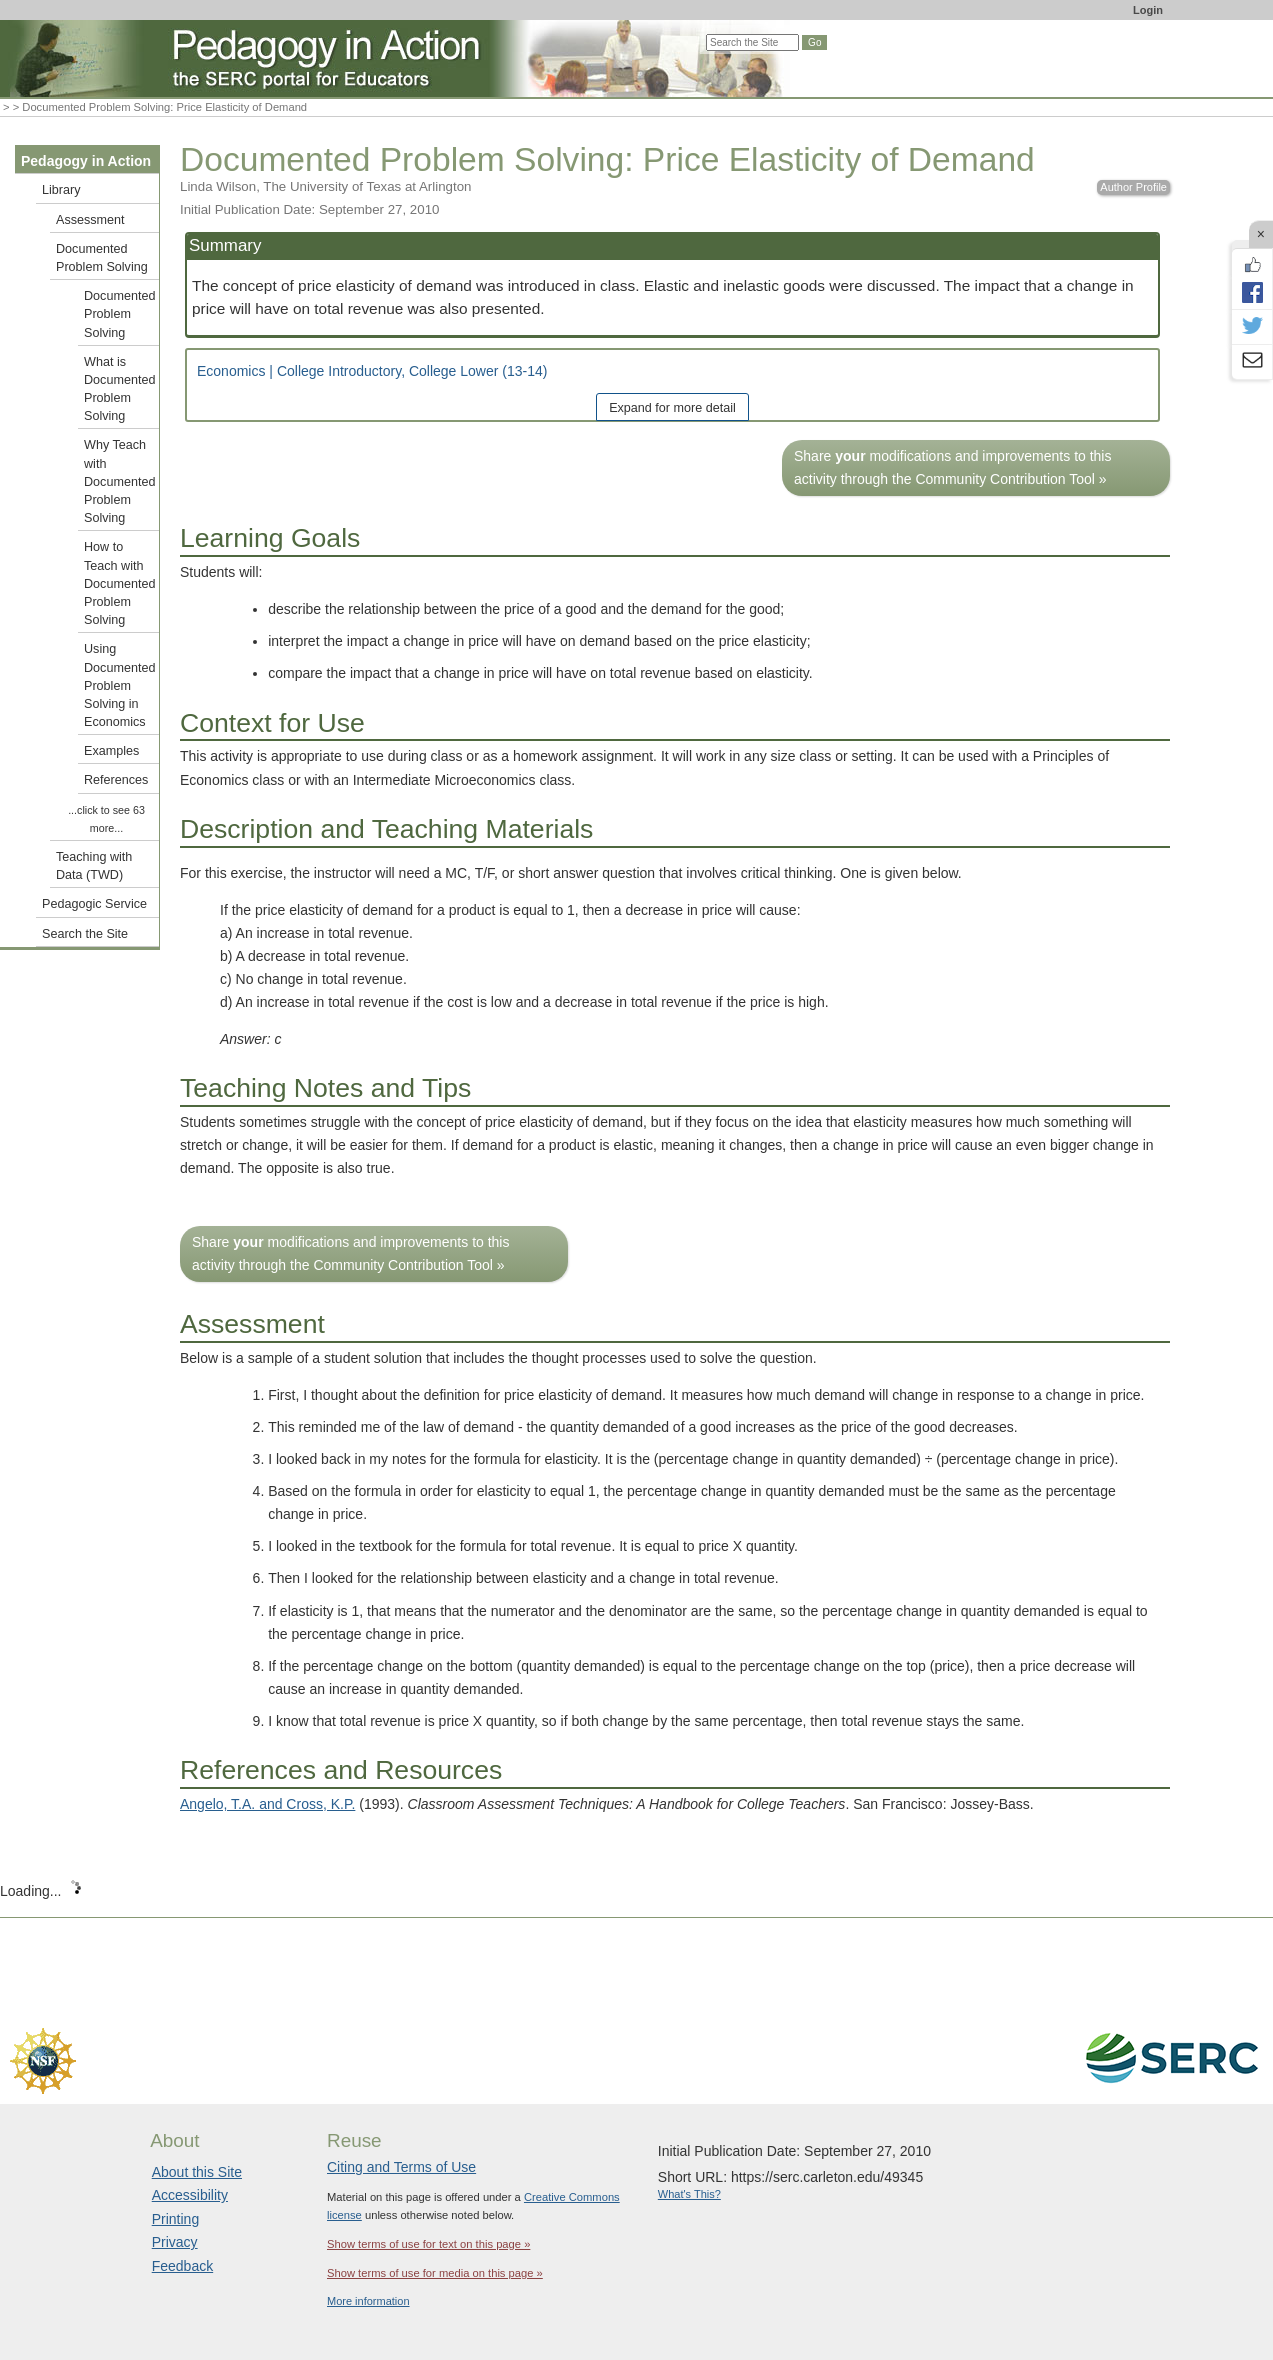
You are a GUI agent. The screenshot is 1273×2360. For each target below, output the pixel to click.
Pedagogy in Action (86, 161)
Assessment (90, 220)
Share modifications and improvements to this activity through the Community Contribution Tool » (952, 467)
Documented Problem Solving (102, 258)
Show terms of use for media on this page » (435, 2273)
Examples (111, 751)
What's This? (689, 2194)
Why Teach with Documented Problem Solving (119, 481)
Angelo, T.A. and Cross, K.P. (267, 1804)
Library (61, 190)
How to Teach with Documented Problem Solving (119, 583)
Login (1148, 10)
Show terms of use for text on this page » (428, 2244)
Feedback (182, 2266)
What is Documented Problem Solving (119, 389)
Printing (175, 2219)
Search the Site (85, 934)
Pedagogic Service (94, 904)
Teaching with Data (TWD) (94, 866)
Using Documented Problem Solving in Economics (119, 685)
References (116, 780)
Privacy (175, 2242)
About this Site (197, 2172)
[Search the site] (752, 42)
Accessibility (190, 2195)
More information (368, 2301)
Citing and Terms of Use (401, 2167)
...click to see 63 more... (106, 819)
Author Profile (1133, 187)
